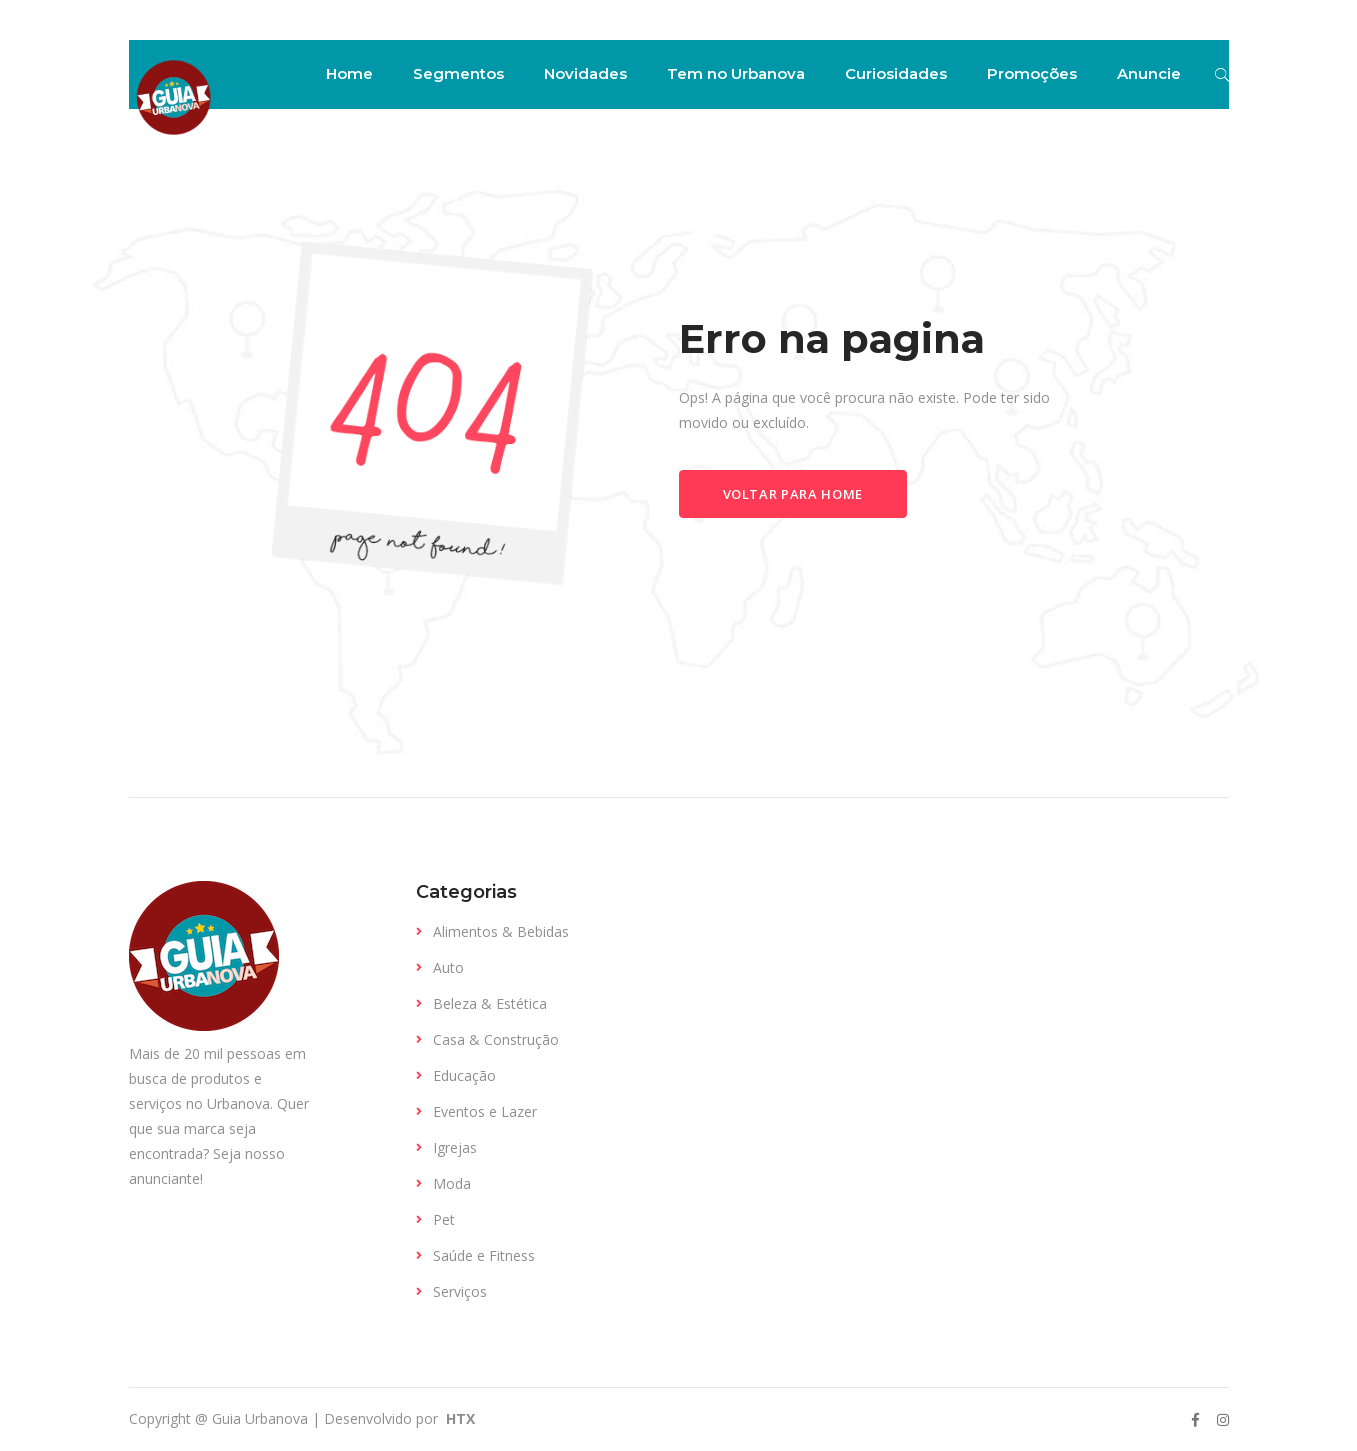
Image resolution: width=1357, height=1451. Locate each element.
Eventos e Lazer (485, 1111)
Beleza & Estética (490, 1003)
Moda (452, 1183)
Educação (464, 1075)
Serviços (460, 1291)
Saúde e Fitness (484, 1255)
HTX (458, 1418)
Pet (444, 1219)
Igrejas (455, 1147)
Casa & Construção (496, 1039)
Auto (448, 967)
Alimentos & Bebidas (501, 931)
